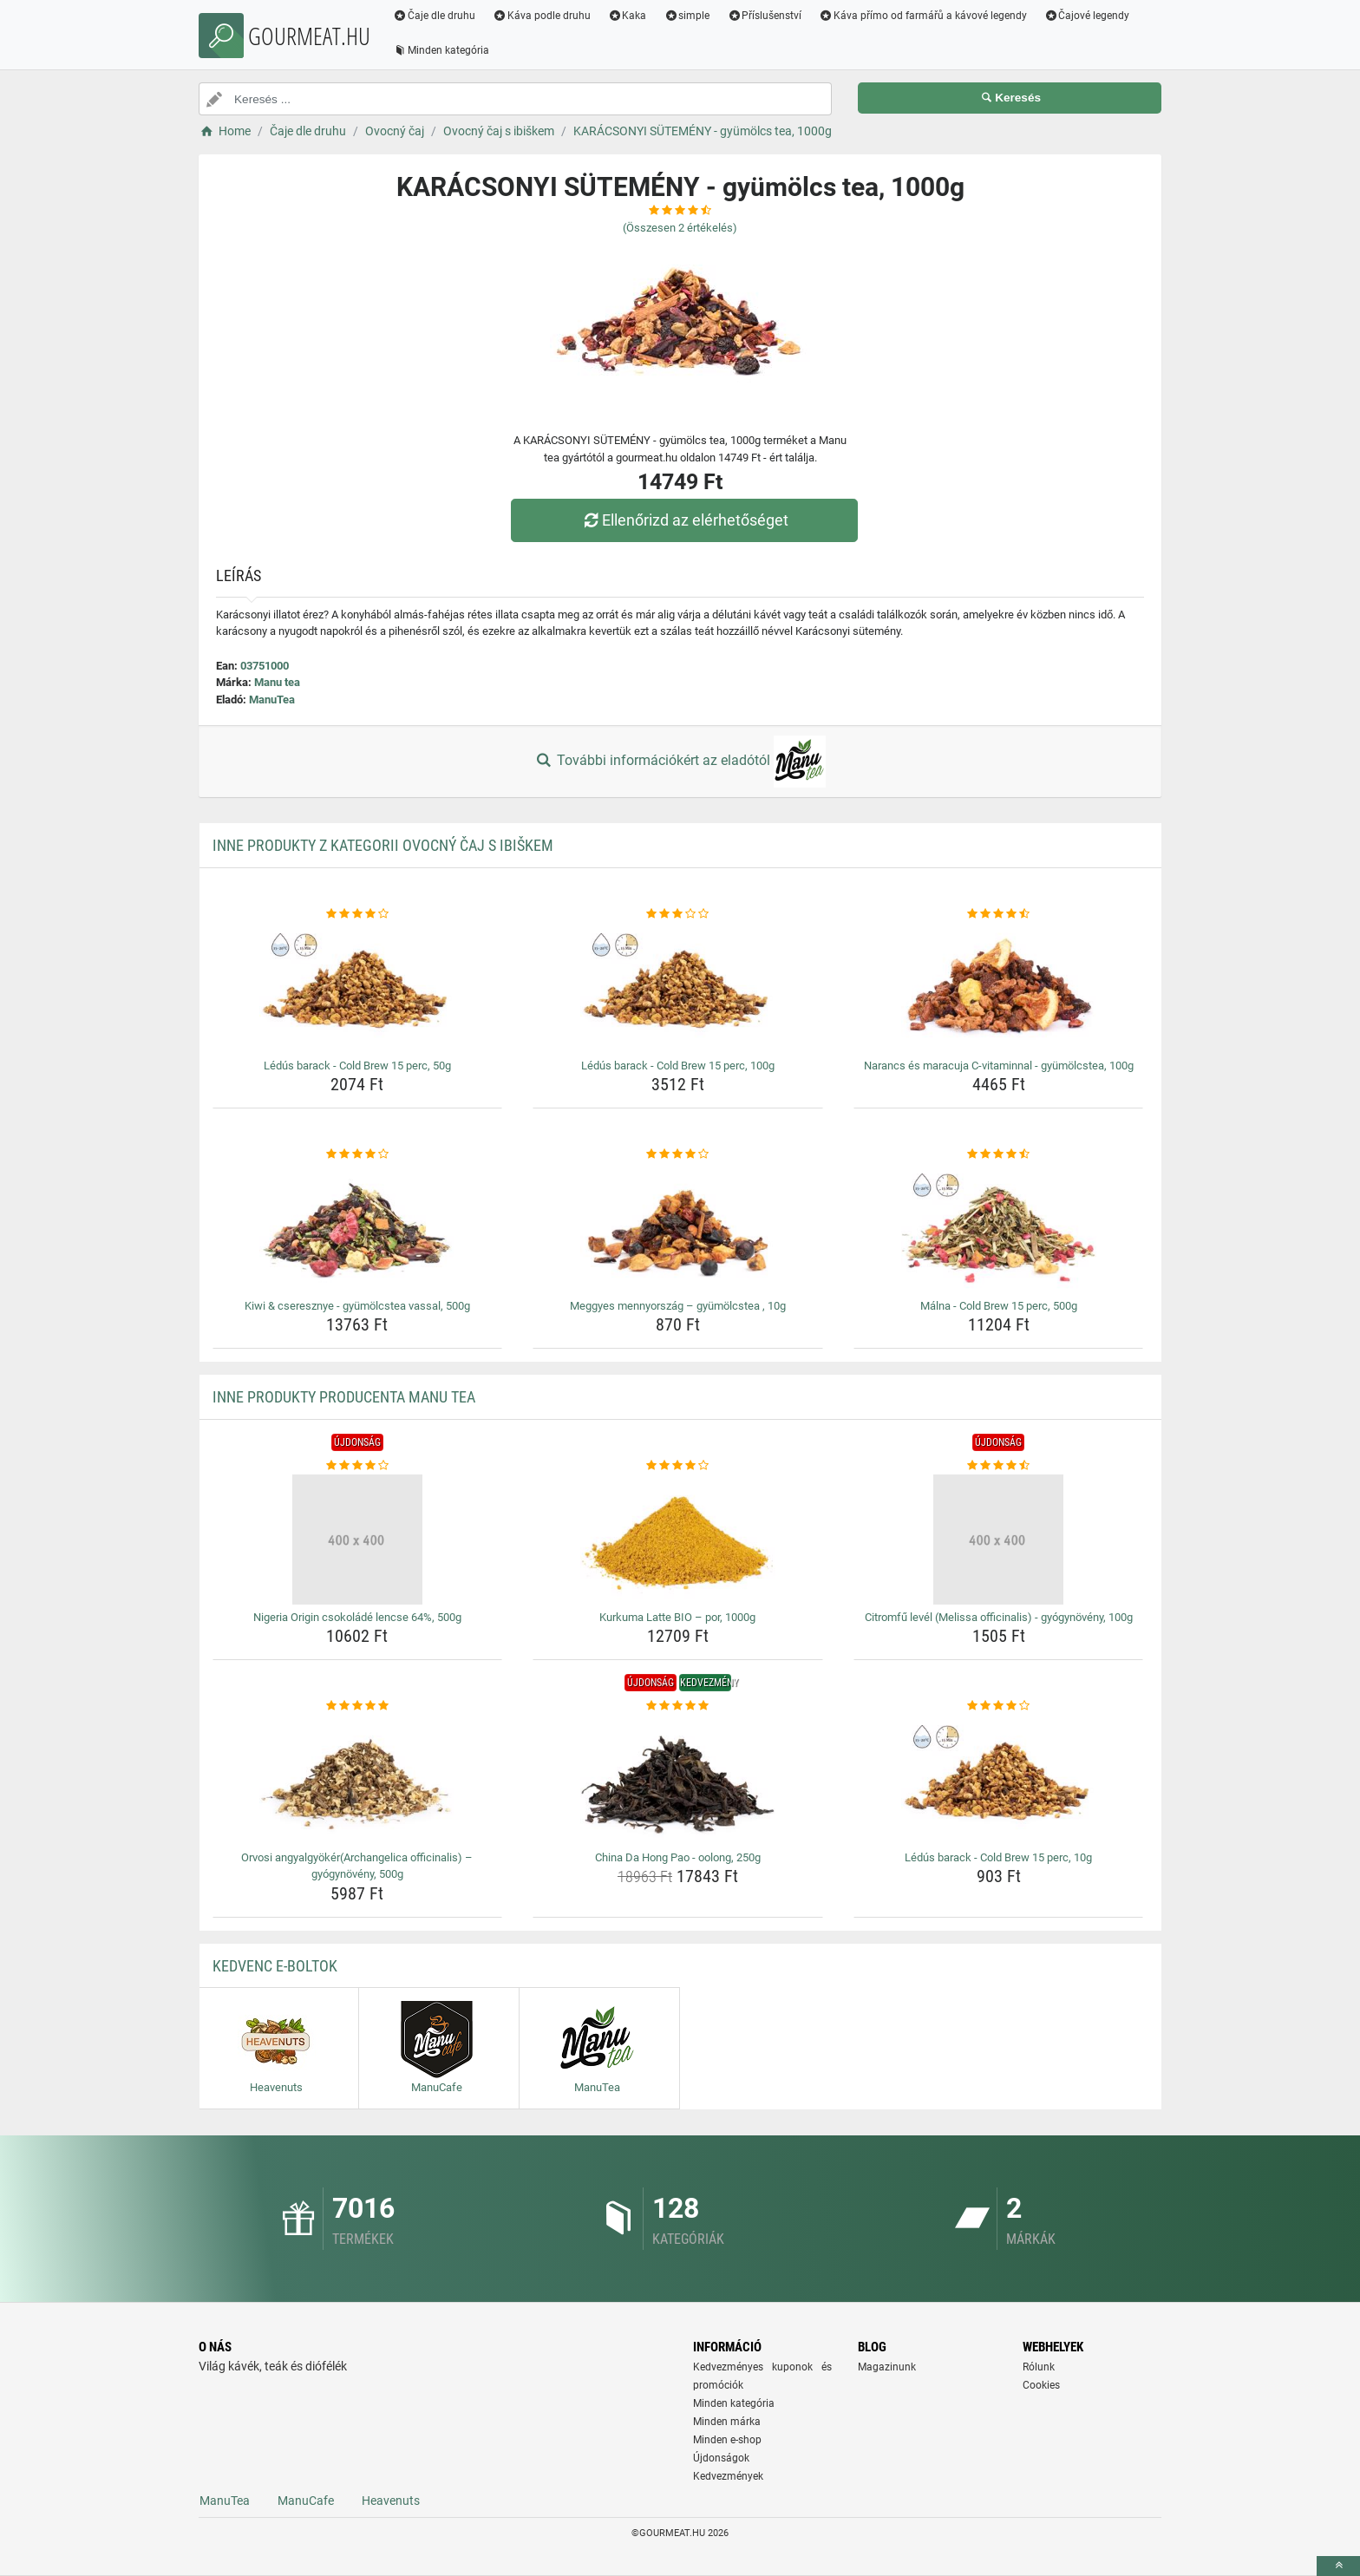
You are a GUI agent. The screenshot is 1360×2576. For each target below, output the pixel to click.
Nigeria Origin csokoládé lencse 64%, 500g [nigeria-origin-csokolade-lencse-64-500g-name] (357, 1617)
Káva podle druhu (542, 16)
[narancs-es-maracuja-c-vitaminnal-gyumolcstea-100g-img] (998, 988)
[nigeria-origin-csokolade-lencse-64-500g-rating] (357, 1465)
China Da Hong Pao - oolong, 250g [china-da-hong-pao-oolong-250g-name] (678, 1857)
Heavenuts (391, 2500)
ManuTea (272, 699)
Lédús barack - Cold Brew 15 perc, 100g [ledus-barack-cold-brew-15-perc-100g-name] (678, 1065)
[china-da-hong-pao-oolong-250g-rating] (677, 1706)
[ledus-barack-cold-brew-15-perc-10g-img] (998, 1780)
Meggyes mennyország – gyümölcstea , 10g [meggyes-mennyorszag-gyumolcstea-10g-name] (678, 1305)
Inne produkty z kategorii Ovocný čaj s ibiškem (382, 845)
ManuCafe (306, 2500)
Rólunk (1039, 2367)
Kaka (627, 16)
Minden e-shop (727, 2440)
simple (686, 16)
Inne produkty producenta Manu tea (343, 1397)
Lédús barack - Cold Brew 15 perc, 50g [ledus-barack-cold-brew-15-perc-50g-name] (357, 1065)
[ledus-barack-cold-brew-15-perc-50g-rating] (357, 914)
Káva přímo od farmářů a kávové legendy (923, 16)
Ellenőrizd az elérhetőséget (684, 520)
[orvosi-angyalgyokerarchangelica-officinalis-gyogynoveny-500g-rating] (357, 1706)
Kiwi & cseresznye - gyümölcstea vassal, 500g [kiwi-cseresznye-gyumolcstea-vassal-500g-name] (357, 1305)
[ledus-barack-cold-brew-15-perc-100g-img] (677, 988)
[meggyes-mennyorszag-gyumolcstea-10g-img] (677, 1228)
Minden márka (727, 2422)
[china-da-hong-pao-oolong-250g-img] (677, 1780)
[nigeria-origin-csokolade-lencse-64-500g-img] (357, 1539)
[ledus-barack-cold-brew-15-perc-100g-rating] (677, 914)
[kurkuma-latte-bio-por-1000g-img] (677, 1539)
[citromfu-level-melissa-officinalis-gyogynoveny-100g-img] (998, 1539)
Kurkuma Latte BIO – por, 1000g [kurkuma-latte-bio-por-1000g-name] (677, 1617)
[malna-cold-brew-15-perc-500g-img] (998, 1228)
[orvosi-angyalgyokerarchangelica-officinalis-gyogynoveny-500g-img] (357, 1780)
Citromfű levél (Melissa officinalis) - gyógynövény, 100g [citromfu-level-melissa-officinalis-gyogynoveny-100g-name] (999, 1617)
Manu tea (277, 682)
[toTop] (1338, 2566)
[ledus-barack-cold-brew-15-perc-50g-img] (357, 988)
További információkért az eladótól (680, 762)
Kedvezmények (728, 2476)
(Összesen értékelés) (680, 227)
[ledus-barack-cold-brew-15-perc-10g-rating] (998, 1706)
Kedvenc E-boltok (274, 1966)
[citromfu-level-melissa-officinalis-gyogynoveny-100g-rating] (998, 1465)
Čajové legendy (1087, 16)
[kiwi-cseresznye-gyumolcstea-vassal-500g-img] (357, 1228)
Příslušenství (764, 16)
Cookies (1041, 2385)
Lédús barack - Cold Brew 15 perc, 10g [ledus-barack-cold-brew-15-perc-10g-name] (998, 1857)
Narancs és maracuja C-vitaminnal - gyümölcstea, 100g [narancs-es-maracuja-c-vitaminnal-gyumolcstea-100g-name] (999, 1065)
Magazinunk (887, 2367)
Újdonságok (721, 2458)
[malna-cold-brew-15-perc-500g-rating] (998, 1154)
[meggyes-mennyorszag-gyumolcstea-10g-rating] (677, 1154)
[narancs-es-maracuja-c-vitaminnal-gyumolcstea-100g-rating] (998, 914)
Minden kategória (441, 50)
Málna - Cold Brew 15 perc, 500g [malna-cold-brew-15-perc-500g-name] (998, 1305)
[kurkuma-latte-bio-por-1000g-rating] (677, 1465)
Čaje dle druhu (434, 16)
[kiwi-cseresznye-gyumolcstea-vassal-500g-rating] (357, 1154)
